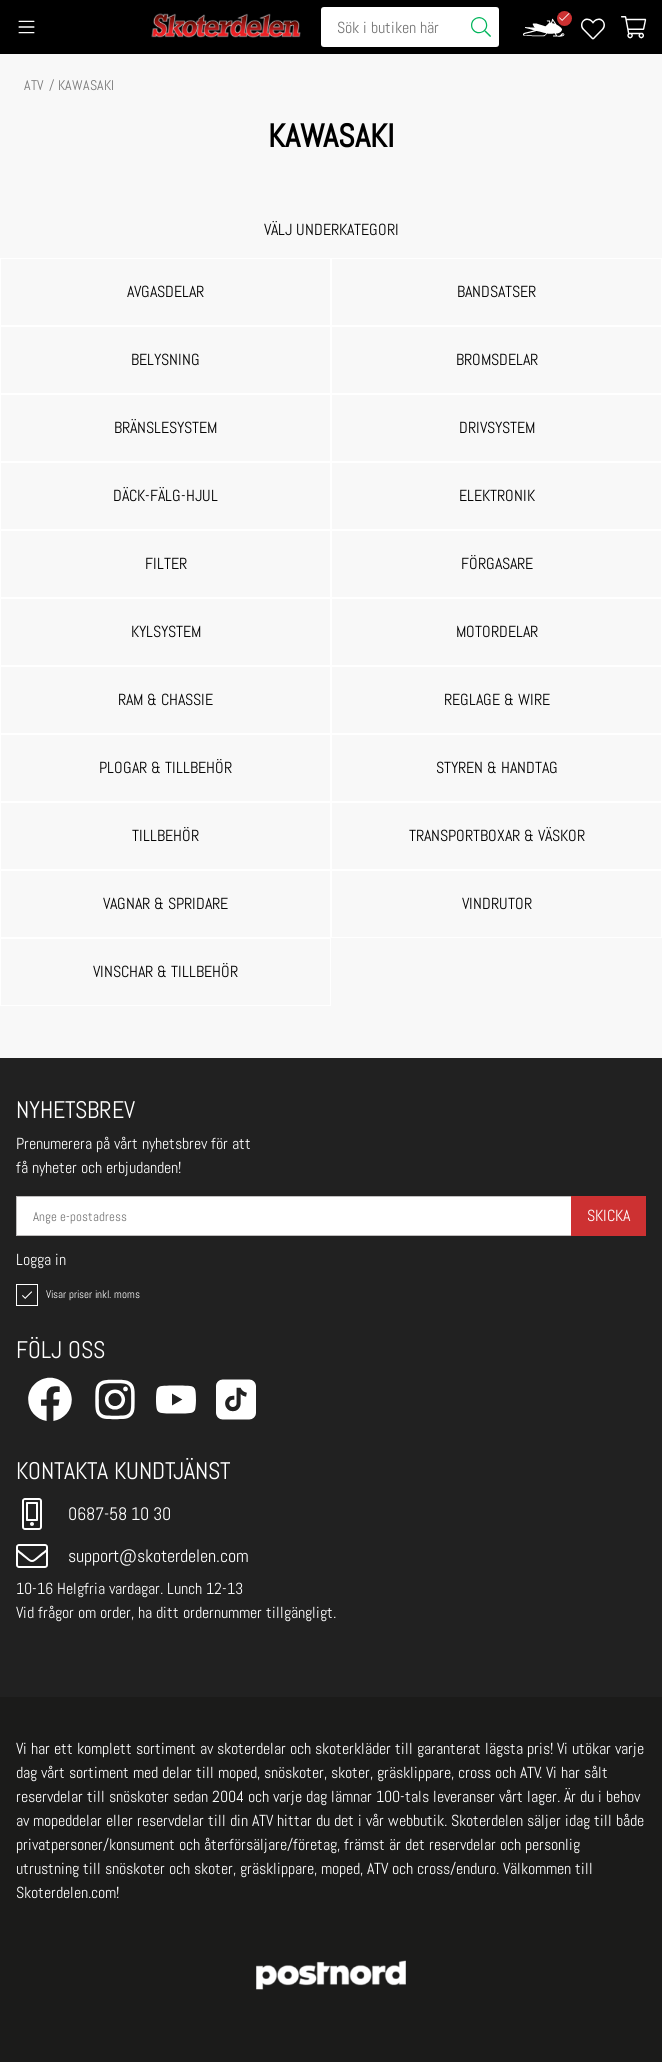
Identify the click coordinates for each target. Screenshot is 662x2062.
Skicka (608, 1215)
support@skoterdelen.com (132, 1556)
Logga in (41, 1260)
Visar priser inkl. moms (76, 1295)
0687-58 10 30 (93, 1514)
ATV (34, 85)
